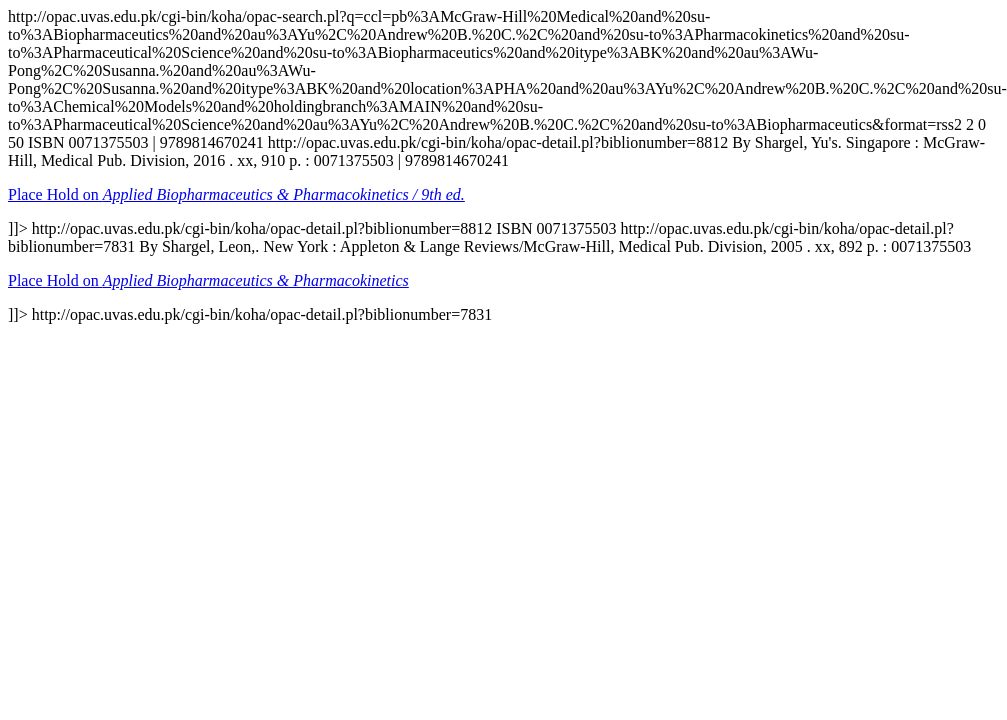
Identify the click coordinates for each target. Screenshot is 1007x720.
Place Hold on (236, 194)
